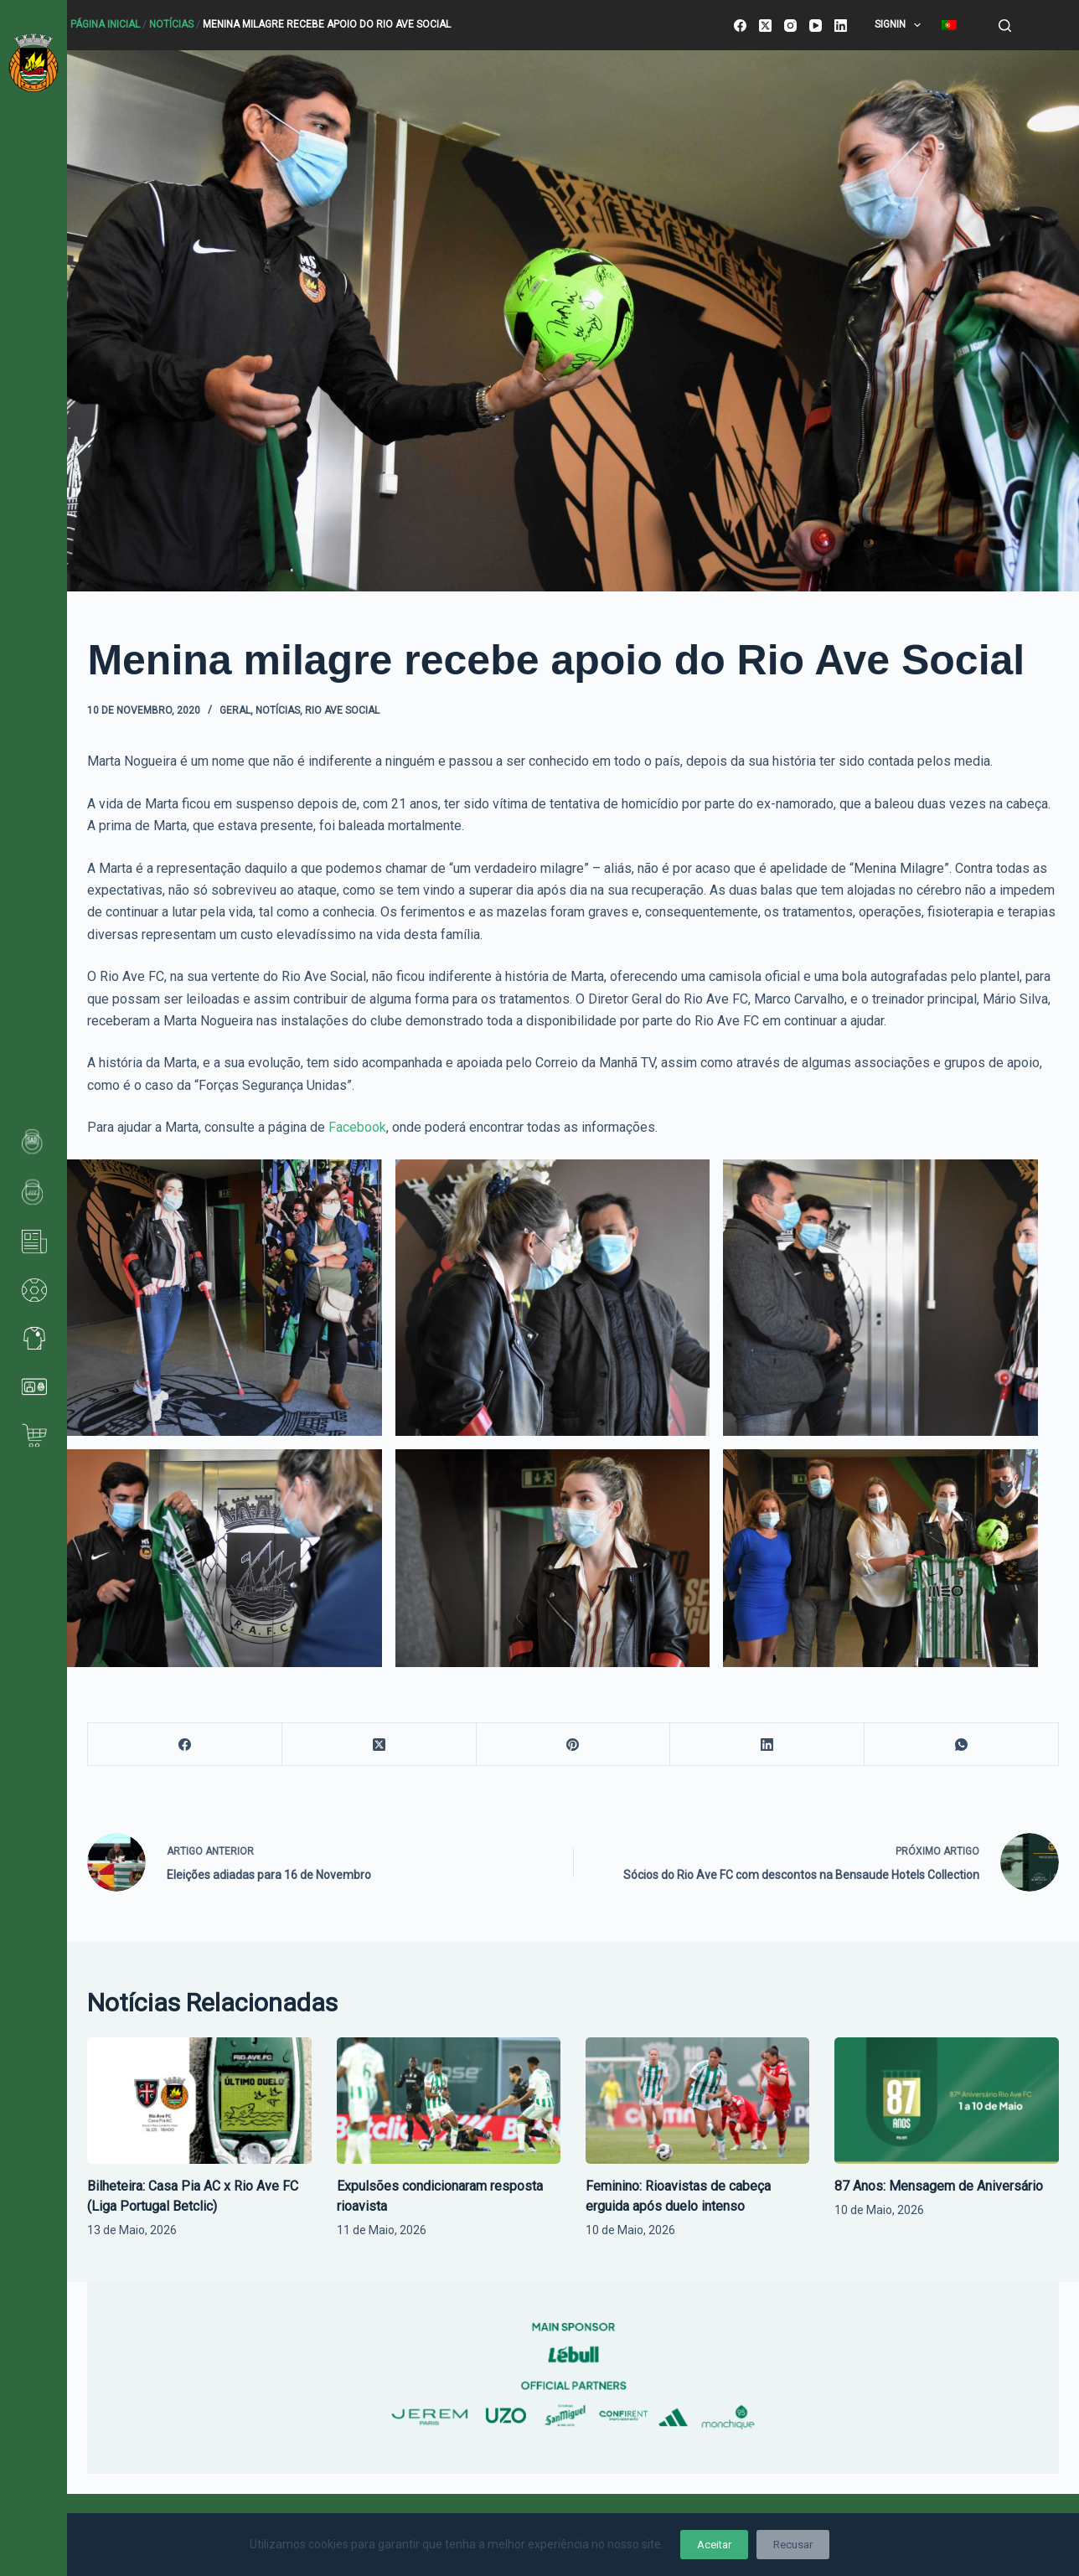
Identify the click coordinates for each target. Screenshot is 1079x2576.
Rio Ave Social (342, 710)
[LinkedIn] (840, 25)
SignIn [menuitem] (901, 25)
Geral (234, 710)
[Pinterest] (574, 1744)
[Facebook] (740, 25)
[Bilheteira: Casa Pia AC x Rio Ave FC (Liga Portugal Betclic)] (199, 2100)
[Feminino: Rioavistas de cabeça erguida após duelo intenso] (697, 2100)
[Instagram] (790, 25)
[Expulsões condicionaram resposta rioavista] (448, 2100)
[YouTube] (815, 25)
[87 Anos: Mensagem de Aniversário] (946, 2100)
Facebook (355, 1127)
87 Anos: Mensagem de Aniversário (938, 2186)
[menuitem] (950, 25)
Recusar (793, 2544)
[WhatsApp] (962, 1744)
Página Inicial (105, 24)
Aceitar (714, 2544)
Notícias (171, 24)
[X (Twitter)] (765, 25)
